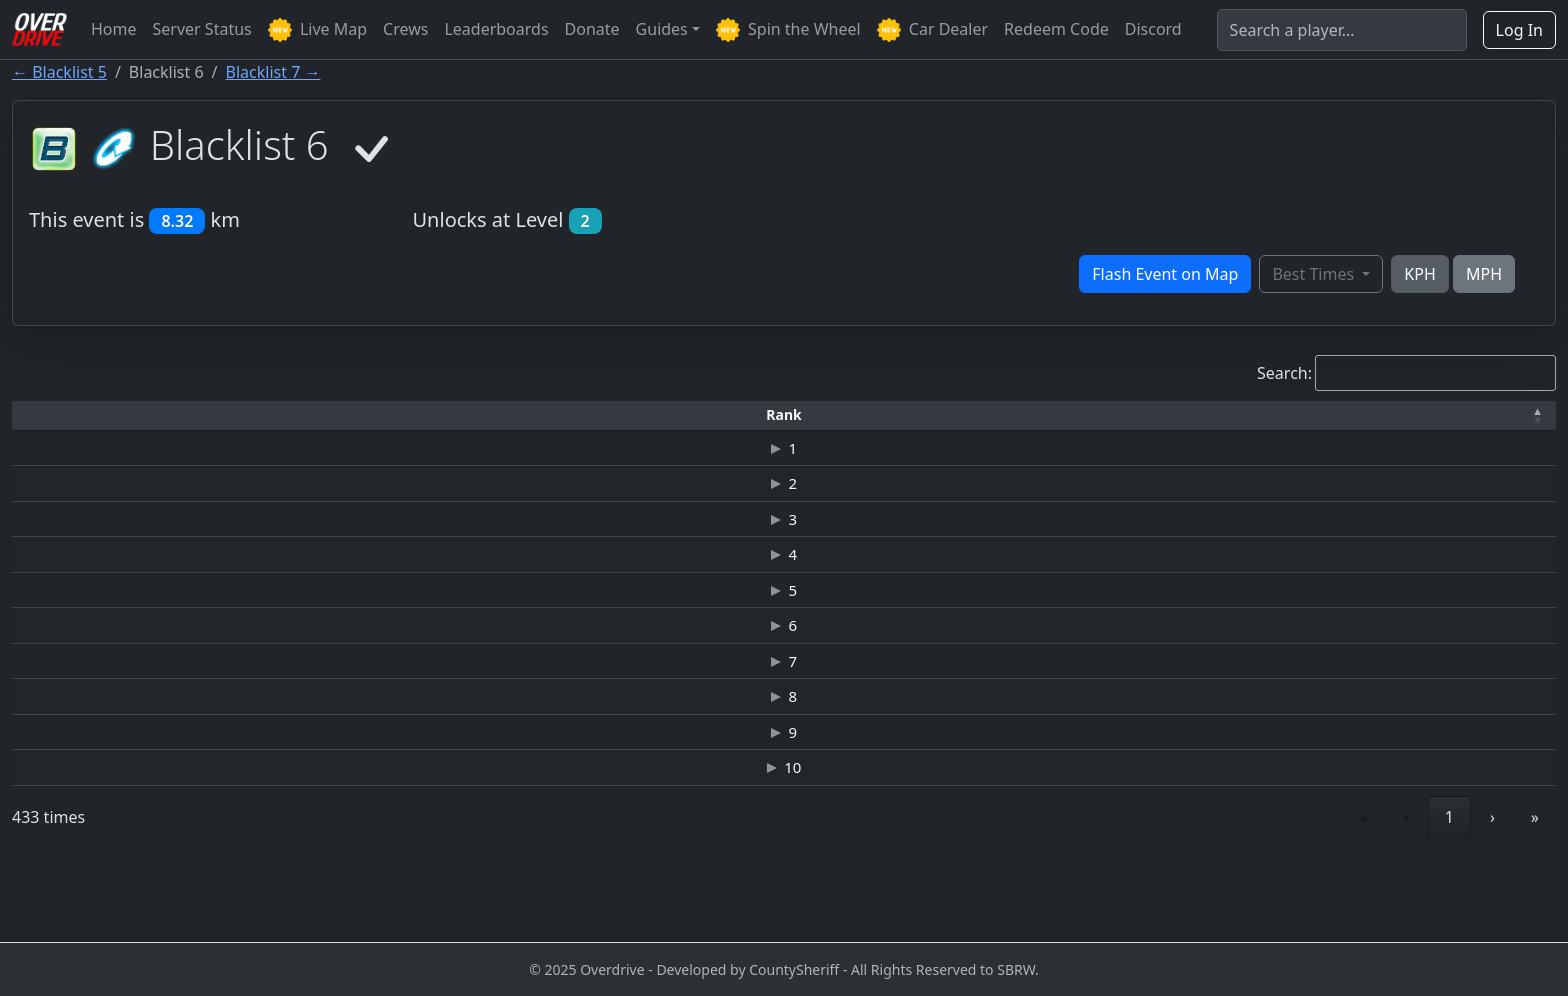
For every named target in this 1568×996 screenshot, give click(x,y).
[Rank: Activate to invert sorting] (65, 415)
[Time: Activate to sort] (393, 415)
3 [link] (1259, 892)
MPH (1484, 274)
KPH (1419, 274)
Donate (592, 29)
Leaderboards (496, 29)
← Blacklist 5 (59, 72)
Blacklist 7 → (273, 72)
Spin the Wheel (788, 30)
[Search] (1342, 30)
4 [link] (1305, 892)
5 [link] (1350, 892)
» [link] (1535, 892)
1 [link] (1169, 892)
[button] (65, 415)
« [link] (1084, 892)
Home (114, 29)
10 (65, 839)
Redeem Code (1056, 29)
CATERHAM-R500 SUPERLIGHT (675, 452)
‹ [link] (1126, 892)
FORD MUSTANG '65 (676, 538)
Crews (405, 29)
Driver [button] (230, 414)
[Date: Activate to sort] (1314, 415)
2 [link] (1214, 892)
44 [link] (1445, 892)
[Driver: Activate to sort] (230, 415)
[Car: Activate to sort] (676, 415)
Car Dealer (932, 30)
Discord (1153, 29)
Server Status (202, 29)
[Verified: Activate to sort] (1486, 415)
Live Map (317, 30)
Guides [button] (662, 29)
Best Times (1315, 274)
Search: (1284, 373)
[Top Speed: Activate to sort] (989, 415)
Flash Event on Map (1165, 274)
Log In (1519, 30)
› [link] (1492, 892)
